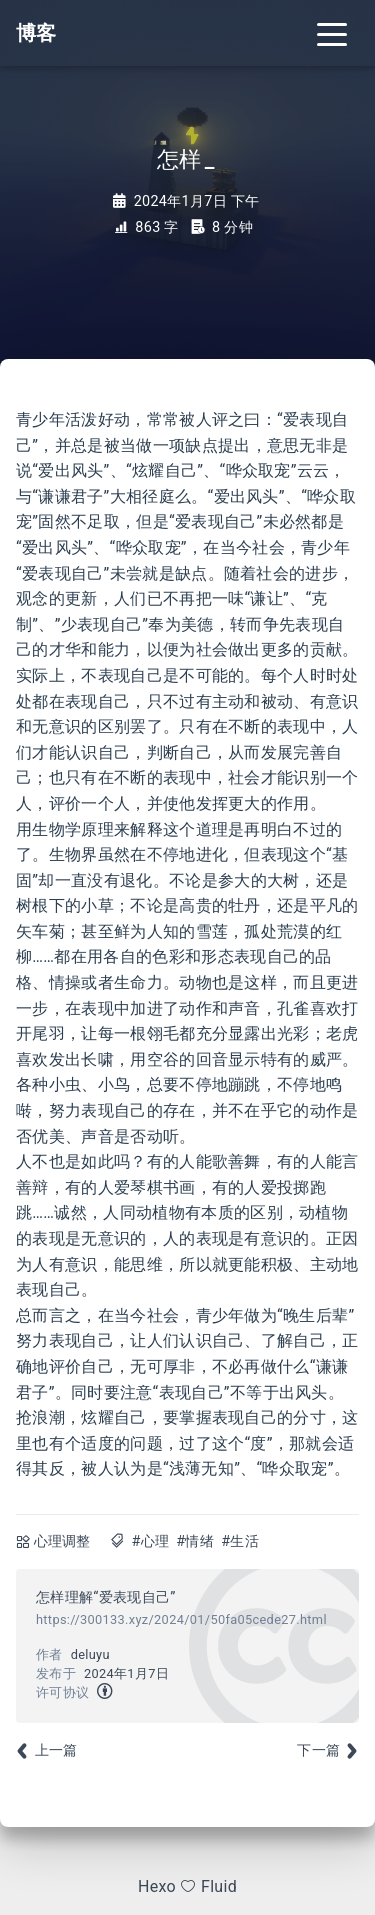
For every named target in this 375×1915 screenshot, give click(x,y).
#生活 (240, 1541)
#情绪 (195, 1541)
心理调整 (62, 1541)
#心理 (150, 1541)
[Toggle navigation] (332, 33)
